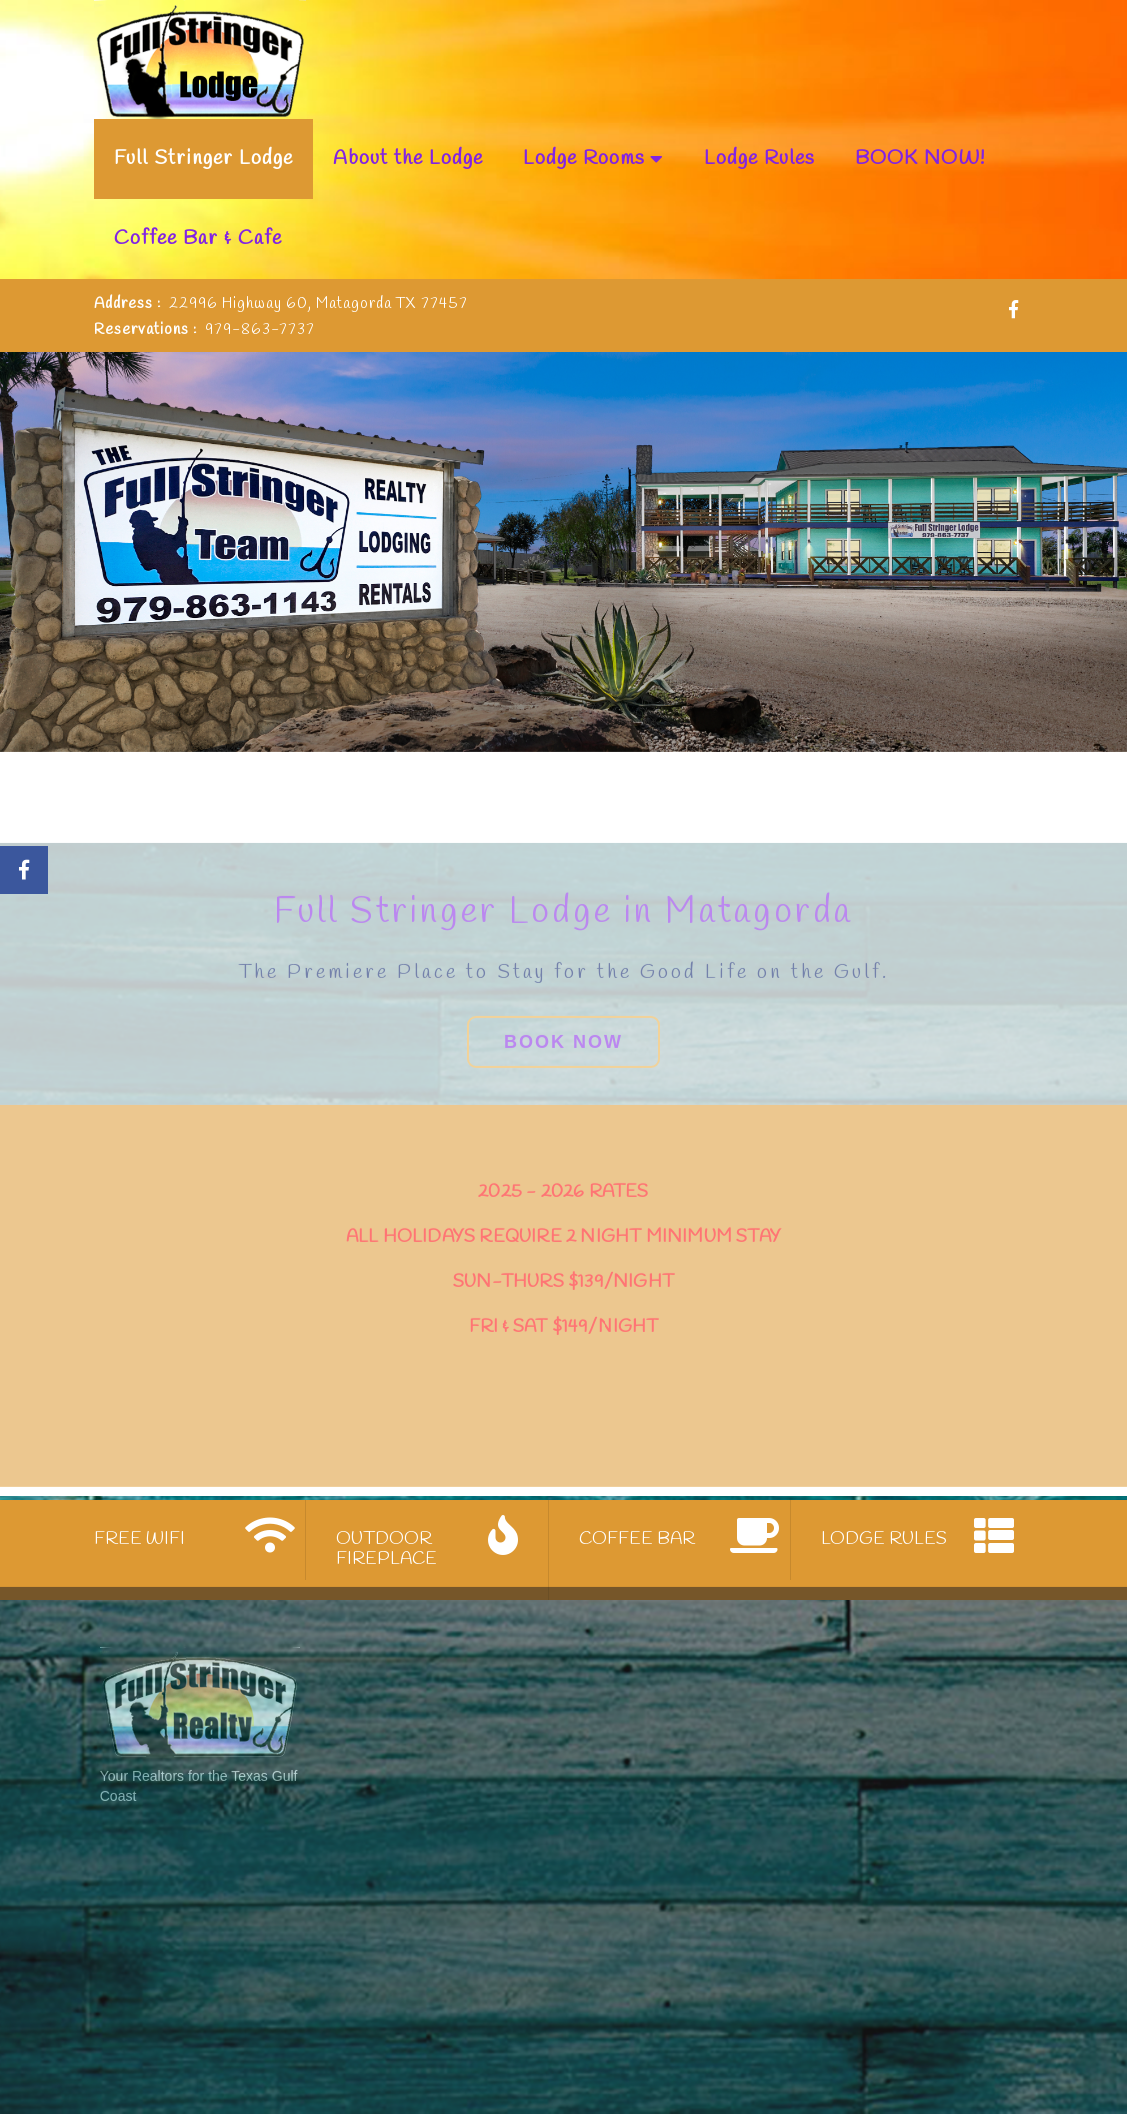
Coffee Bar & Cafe (198, 238)
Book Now (563, 1126)
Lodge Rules (759, 158)
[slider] (563, 552)
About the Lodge (408, 158)
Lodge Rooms (593, 158)
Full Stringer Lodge (203, 158)
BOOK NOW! (920, 158)
